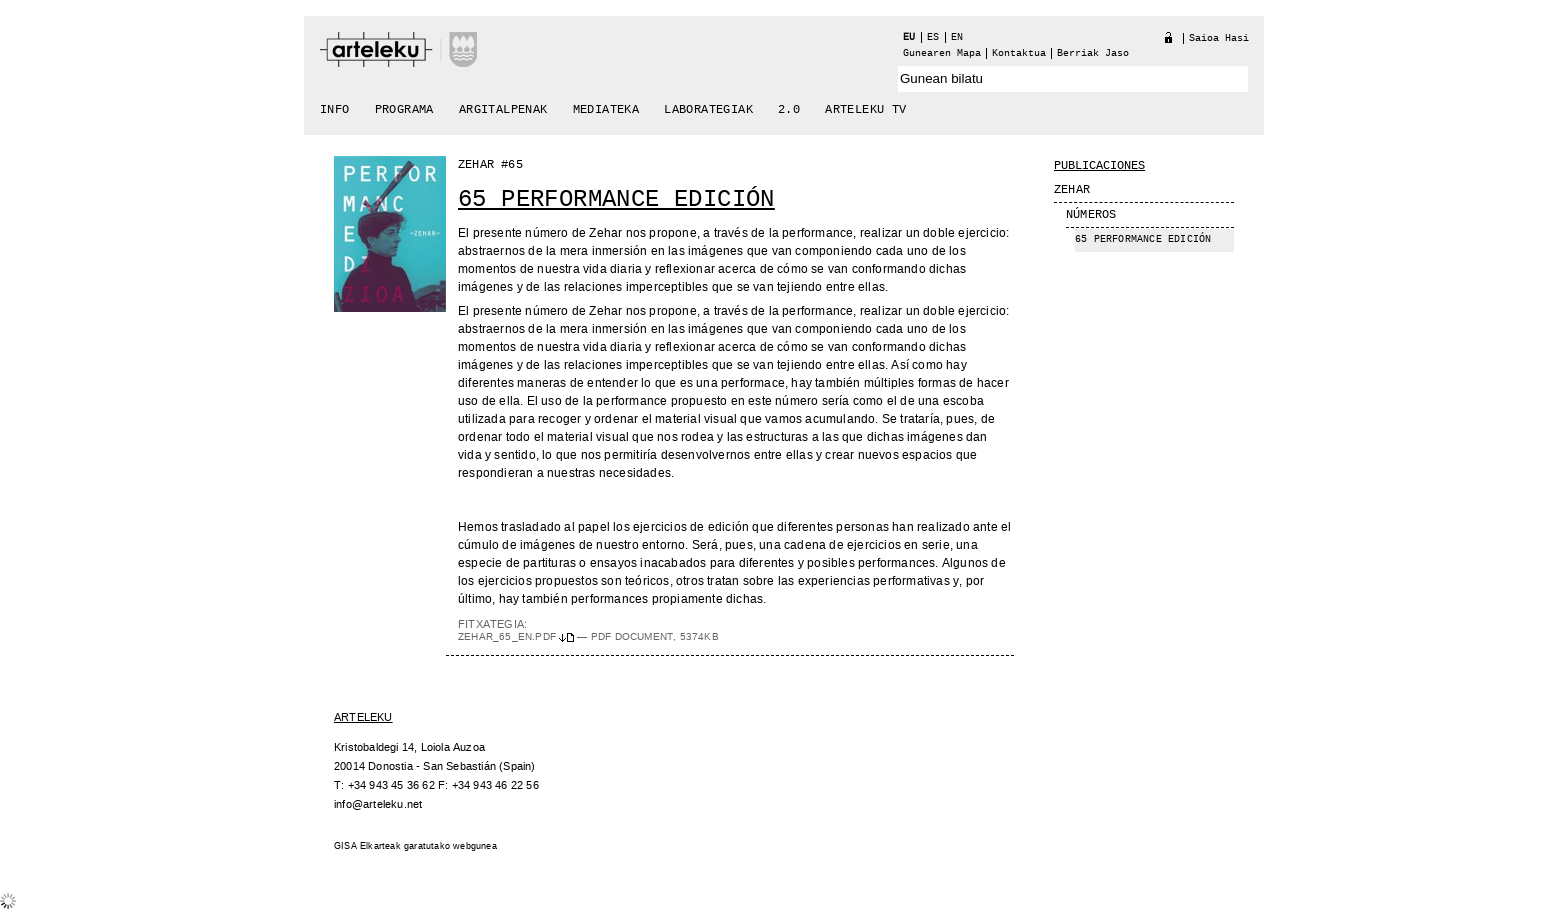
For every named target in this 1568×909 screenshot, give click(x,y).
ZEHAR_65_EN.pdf (517, 637)
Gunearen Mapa (942, 53)
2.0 (789, 110)
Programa (404, 110)
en (957, 37)
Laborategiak (708, 110)
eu (909, 37)
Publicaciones (1099, 166)
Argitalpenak (503, 110)
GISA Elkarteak (367, 846)
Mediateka (606, 110)
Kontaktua (1019, 53)
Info (335, 110)
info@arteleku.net (378, 804)
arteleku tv (865, 110)
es (933, 37)
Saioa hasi (1219, 38)
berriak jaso (1093, 53)
